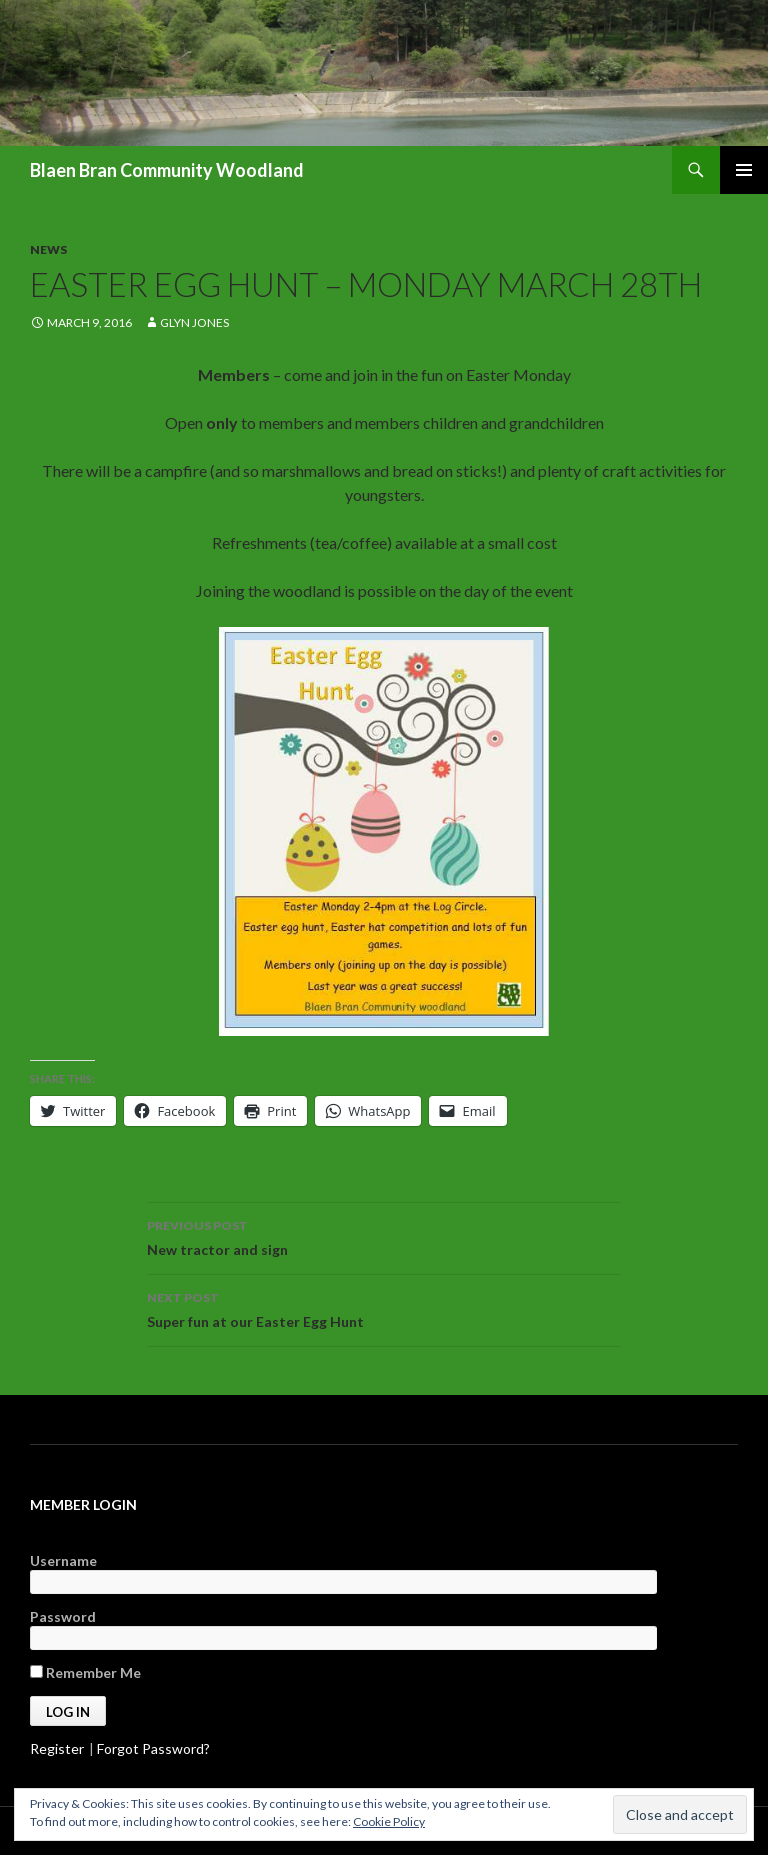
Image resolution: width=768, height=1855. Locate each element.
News (48, 249)
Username (63, 1560)
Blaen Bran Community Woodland (167, 170)
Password (63, 1616)
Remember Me (85, 1672)
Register (57, 1748)
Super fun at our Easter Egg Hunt (384, 1308)
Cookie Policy (389, 1821)
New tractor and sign (384, 1236)
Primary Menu (744, 170)
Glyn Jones (194, 322)
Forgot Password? (153, 1748)
